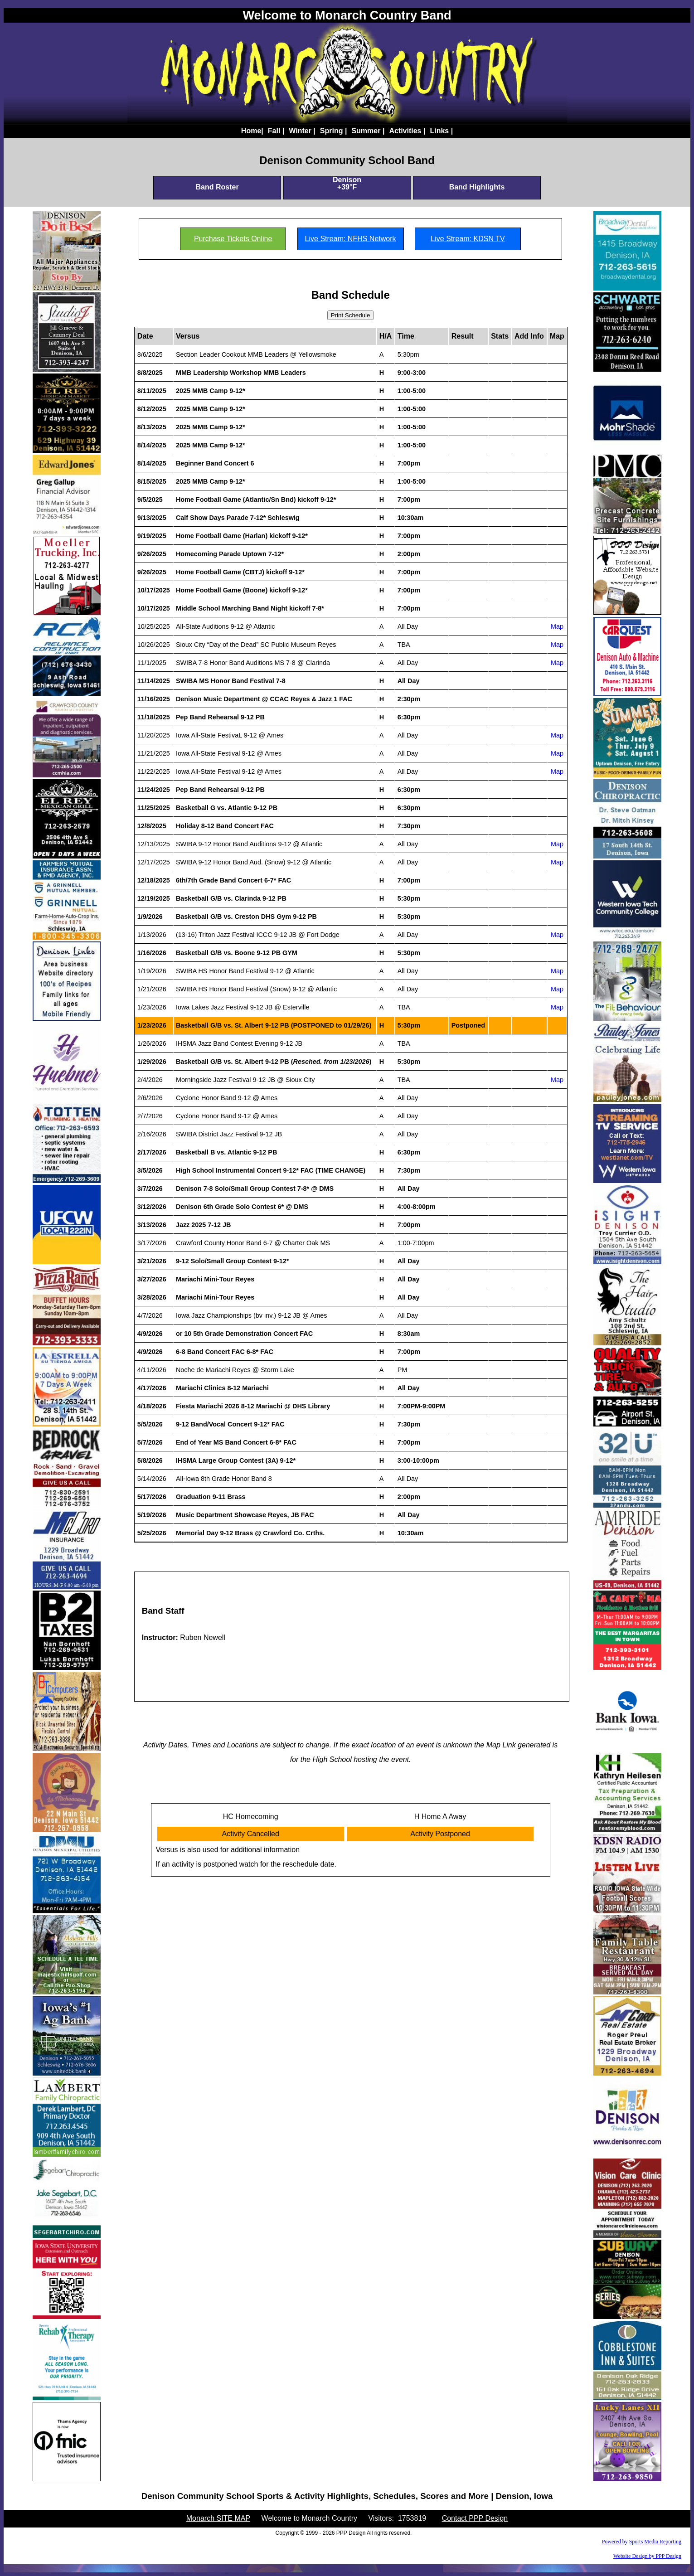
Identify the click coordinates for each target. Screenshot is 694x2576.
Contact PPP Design (475, 2518)
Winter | (302, 131)
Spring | (333, 131)
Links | (441, 131)
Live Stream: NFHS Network (350, 239)
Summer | (367, 131)
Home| (252, 131)
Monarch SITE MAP (218, 2518)
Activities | (407, 131)
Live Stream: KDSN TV (468, 239)
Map (557, 626)
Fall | (276, 131)
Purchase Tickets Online (233, 239)
